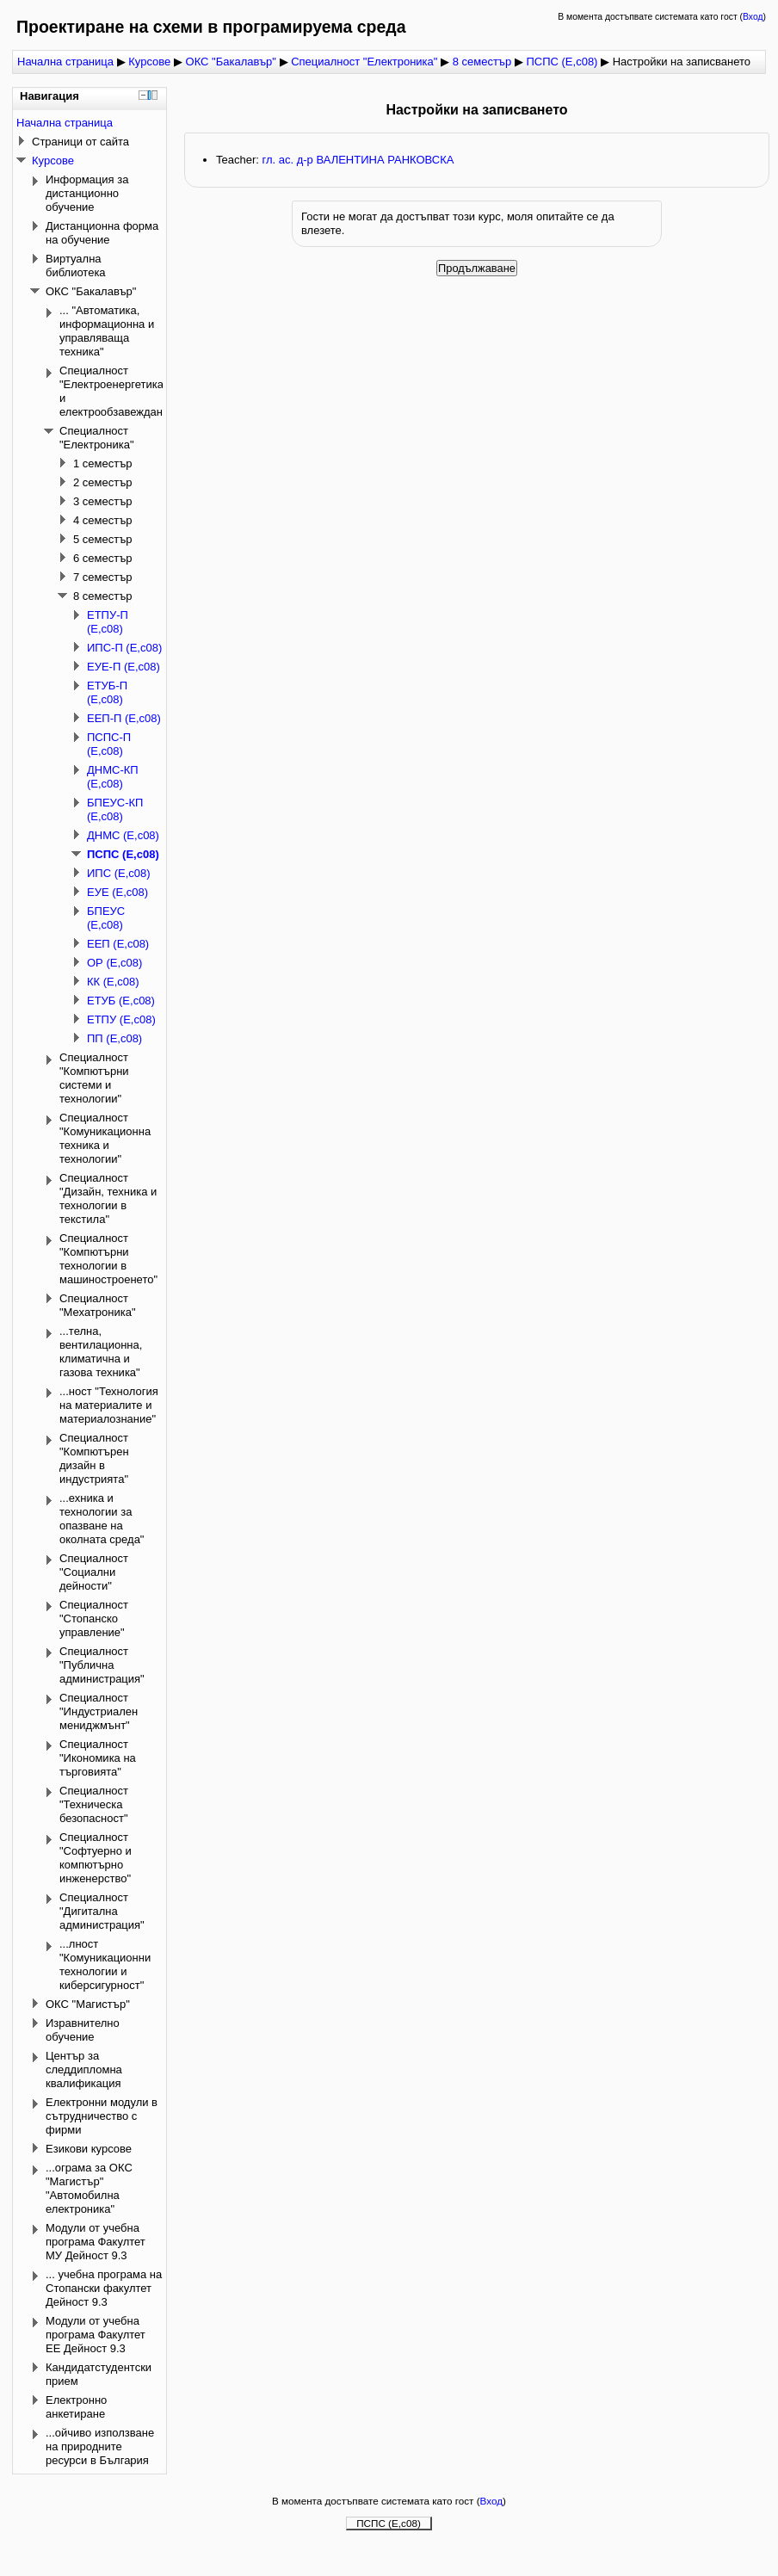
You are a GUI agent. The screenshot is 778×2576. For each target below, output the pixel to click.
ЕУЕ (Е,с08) (117, 892)
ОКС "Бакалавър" (231, 61)
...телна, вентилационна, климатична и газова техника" (100, 1352)
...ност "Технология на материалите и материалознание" (108, 1405)
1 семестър (103, 463)
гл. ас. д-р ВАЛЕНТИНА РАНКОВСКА (358, 159)
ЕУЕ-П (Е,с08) (123, 666)
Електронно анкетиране (76, 2407)
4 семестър (103, 520)
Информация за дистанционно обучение (87, 193)
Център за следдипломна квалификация (84, 2069)
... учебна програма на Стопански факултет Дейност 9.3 (104, 2288)
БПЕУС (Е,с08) (106, 918)
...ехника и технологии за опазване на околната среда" (101, 1519)
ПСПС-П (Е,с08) (109, 744)
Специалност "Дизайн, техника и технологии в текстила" (108, 1198)
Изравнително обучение (83, 2030)
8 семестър (482, 61)
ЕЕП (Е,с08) (118, 943)
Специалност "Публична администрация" (102, 1665)
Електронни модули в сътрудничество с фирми (101, 2116)
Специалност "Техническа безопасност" (93, 1804)
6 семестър (103, 558)
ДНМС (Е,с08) (123, 835)
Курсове (149, 61)
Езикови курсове (89, 2148)
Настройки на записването (681, 61)
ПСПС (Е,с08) (561, 61)
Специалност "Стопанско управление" (93, 1618)
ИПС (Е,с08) (119, 873)
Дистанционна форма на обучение (102, 232)
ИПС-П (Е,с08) (124, 647)
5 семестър (103, 539)
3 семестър (103, 501)
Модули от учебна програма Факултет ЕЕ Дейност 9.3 (95, 2334)
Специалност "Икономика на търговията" (97, 1758)
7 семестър (103, 577)
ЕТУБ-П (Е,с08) (107, 692)
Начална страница (65, 61)
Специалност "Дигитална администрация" (102, 1911)
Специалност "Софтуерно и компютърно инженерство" (95, 1858)
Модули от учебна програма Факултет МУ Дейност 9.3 (95, 2241)
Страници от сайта (80, 141)
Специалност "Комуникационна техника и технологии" (105, 1138)
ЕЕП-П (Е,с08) (124, 718)
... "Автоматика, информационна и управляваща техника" (106, 331)
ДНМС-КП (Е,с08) (113, 776)
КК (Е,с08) (113, 981)
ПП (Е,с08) (114, 1038)
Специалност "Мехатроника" (97, 1305)
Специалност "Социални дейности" (93, 1572)
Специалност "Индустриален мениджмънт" (98, 1711)
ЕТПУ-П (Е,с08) (107, 621)
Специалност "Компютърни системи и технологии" (94, 1078)
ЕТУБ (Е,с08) (121, 1000)
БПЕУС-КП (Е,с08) (115, 809)
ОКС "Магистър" (88, 2004)
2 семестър (103, 482)
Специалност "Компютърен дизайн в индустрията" (94, 1458)
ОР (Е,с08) (114, 962)
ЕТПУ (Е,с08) (121, 1019)
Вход (753, 17)
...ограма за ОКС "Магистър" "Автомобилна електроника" (89, 2188)
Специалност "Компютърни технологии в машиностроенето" (108, 1259)
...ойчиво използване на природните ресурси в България (100, 2446)
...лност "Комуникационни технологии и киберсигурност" (105, 1964)
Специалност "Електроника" (366, 61)
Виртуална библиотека (76, 265)
